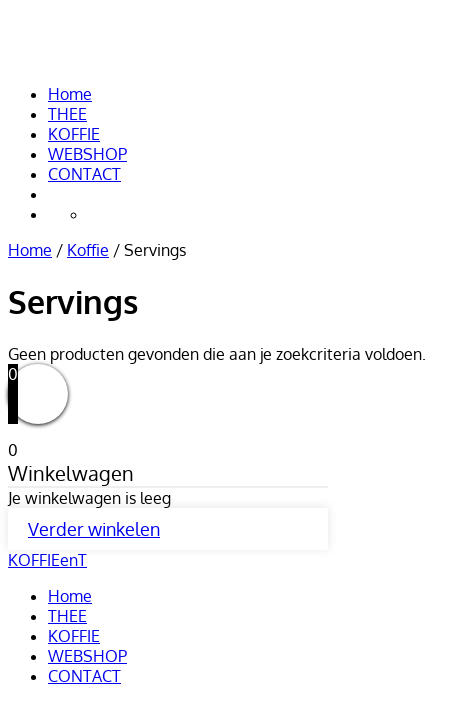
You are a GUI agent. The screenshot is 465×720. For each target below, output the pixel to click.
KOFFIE (74, 134)
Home (70, 94)
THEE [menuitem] (67, 616)
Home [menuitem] (70, 596)
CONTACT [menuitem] (84, 676)
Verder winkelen (94, 529)
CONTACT (84, 174)
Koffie (88, 250)
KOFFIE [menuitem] (74, 636)
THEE (67, 114)
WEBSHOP (87, 154)
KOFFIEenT (89, 41)
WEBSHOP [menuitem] (87, 656)
